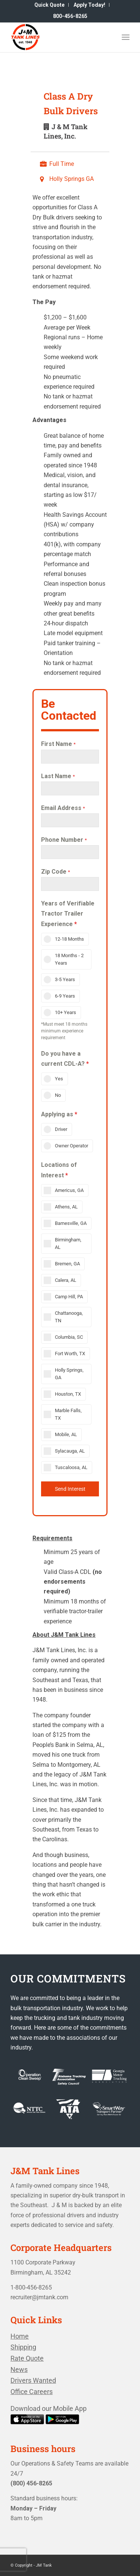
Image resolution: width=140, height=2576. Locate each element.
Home (19, 2336)
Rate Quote (27, 2358)
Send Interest (70, 1489)
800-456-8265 (70, 16)
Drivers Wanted (33, 2380)
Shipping (23, 2347)
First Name (58, 743)
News (19, 2369)
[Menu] (126, 37)
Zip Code (55, 871)
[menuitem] (50, 5)
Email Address (63, 807)
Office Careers (31, 2392)
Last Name (58, 776)
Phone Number (64, 839)
